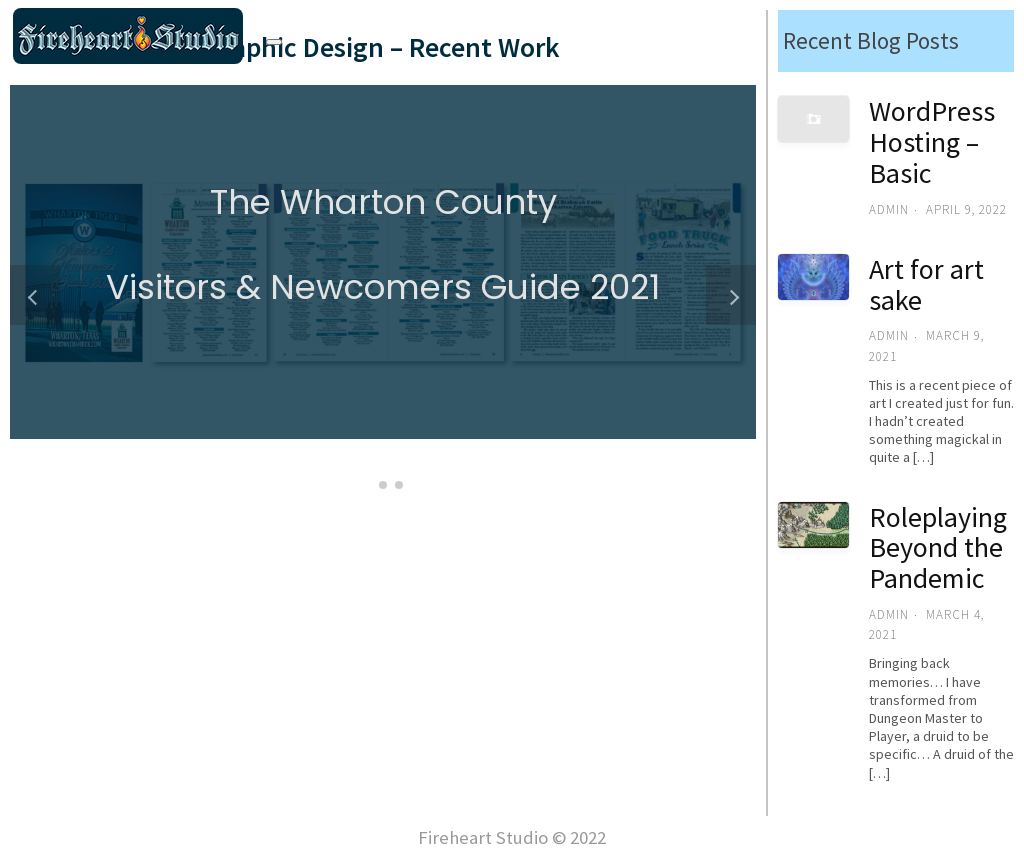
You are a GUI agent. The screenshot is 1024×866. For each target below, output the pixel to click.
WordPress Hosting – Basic (932, 142)
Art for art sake (926, 284)
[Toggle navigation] (274, 42)
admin (889, 209)
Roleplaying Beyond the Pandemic (938, 548)
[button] (367, 485)
